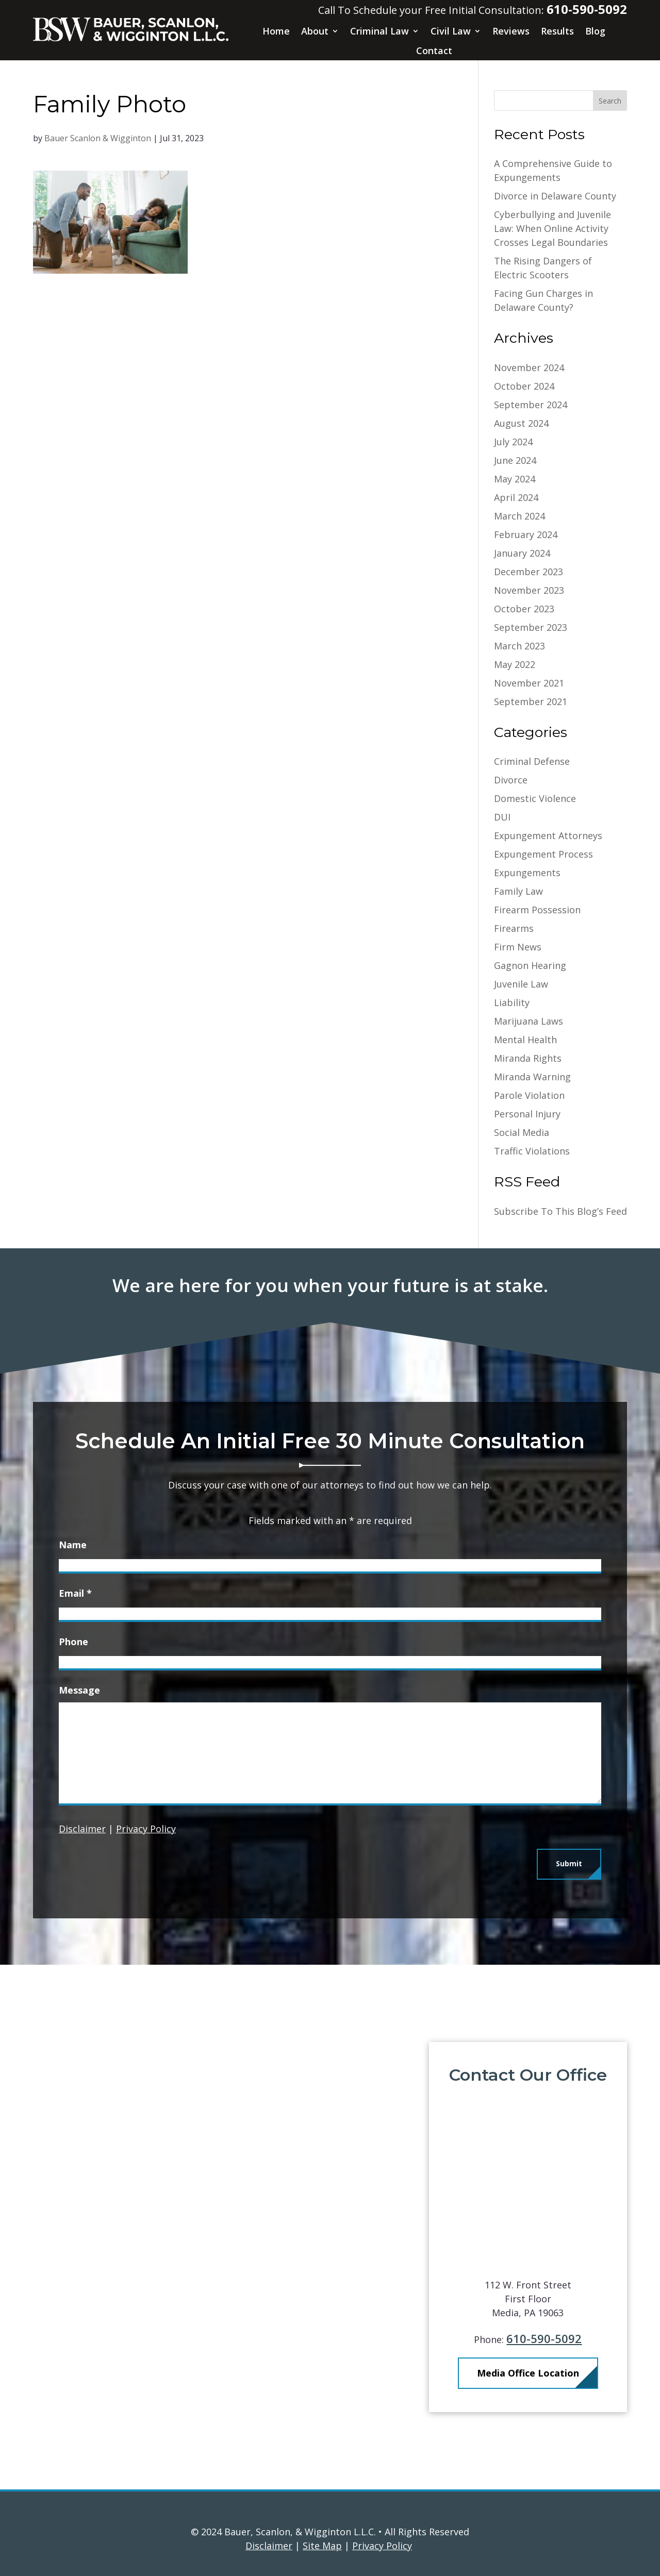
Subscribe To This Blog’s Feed (560, 1211)
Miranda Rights (528, 1058)
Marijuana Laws (528, 1021)
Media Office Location (547, 2373)
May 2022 (514, 664)
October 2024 (524, 386)
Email (75, 1593)
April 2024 (516, 497)
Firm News (517, 947)
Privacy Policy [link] (382, 2545)
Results (557, 31)
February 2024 (525, 534)
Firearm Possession (537, 910)
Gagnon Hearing (530, 965)
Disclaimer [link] (268, 2545)
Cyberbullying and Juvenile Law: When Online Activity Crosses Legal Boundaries (552, 228)
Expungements (527, 872)
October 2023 (524, 609)
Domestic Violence (535, 798)
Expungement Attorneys (548, 835)
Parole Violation (529, 1095)
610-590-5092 (587, 9)
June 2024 (515, 460)
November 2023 (529, 590)
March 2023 (519, 646)
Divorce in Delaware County (555, 196)
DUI (502, 817)
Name (73, 1544)
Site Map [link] (322, 2545)
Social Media (521, 1132)
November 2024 (529, 367)
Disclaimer (82, 1828)
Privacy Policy (146, 1828)
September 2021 (530, 701)
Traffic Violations (532, 1151)
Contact (434, 51)
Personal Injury (527, 1114)
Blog (595, 31)
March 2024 (519, 516)
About (314, 31)
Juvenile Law (521, 984)
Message (79, 1690)
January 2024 (522, 553)
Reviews (511, 31)
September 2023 (530, 627)
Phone (73, 1641)
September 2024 (530, 404)
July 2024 (513, 442)
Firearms (514, 928)
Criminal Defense (532, 761)
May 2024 (514, 479)
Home (276, 31)
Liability (512, 1002)
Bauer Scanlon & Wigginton (97, 138)
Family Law (518, 891)
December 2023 (528, 571)
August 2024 (521, 423)
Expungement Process (543, 854)
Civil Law (451, 31)
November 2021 (529, 683)
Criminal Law (379, 31)
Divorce (510, 780)
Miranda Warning (532, 1076)
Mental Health (525, 1039)
